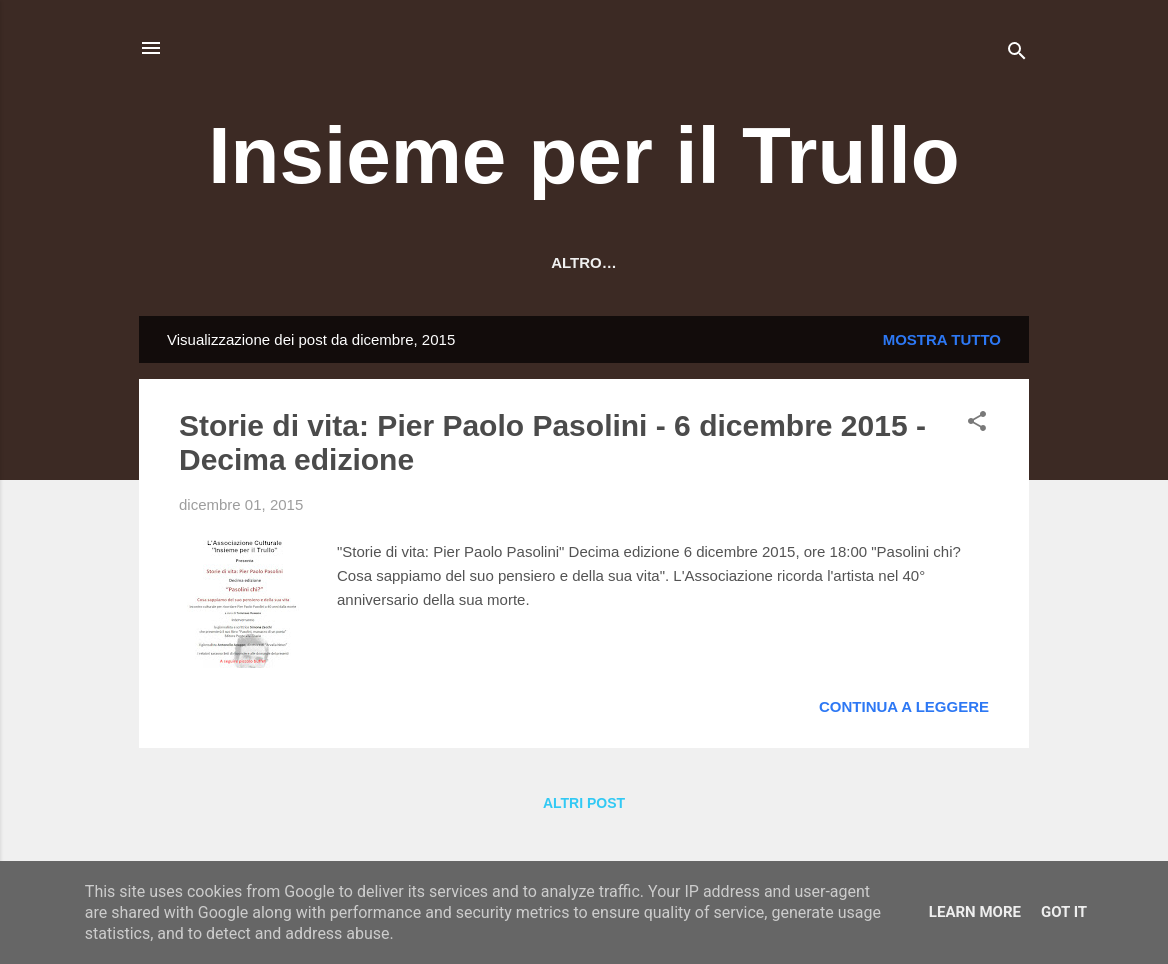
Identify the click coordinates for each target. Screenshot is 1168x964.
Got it (1064, 912)
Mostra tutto (942, 343)
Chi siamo (327, 262)
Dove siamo (452, 262)
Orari (560, 262)
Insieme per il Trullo (583, 155)
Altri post (584, 807)
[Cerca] (1017, 54)
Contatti (657, 262)
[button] (977, 428)
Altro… (928, 262)
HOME (229, 262)
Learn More (975, 912)
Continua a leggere (904, 710)
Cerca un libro (794, 262)
